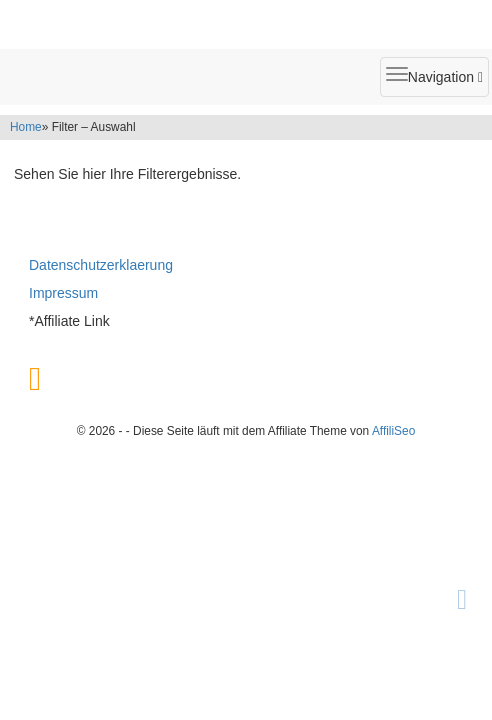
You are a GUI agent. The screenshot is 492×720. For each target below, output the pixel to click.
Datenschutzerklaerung (101, 265)
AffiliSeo (393, 431)
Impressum (63, 293)
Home (26, 127)
